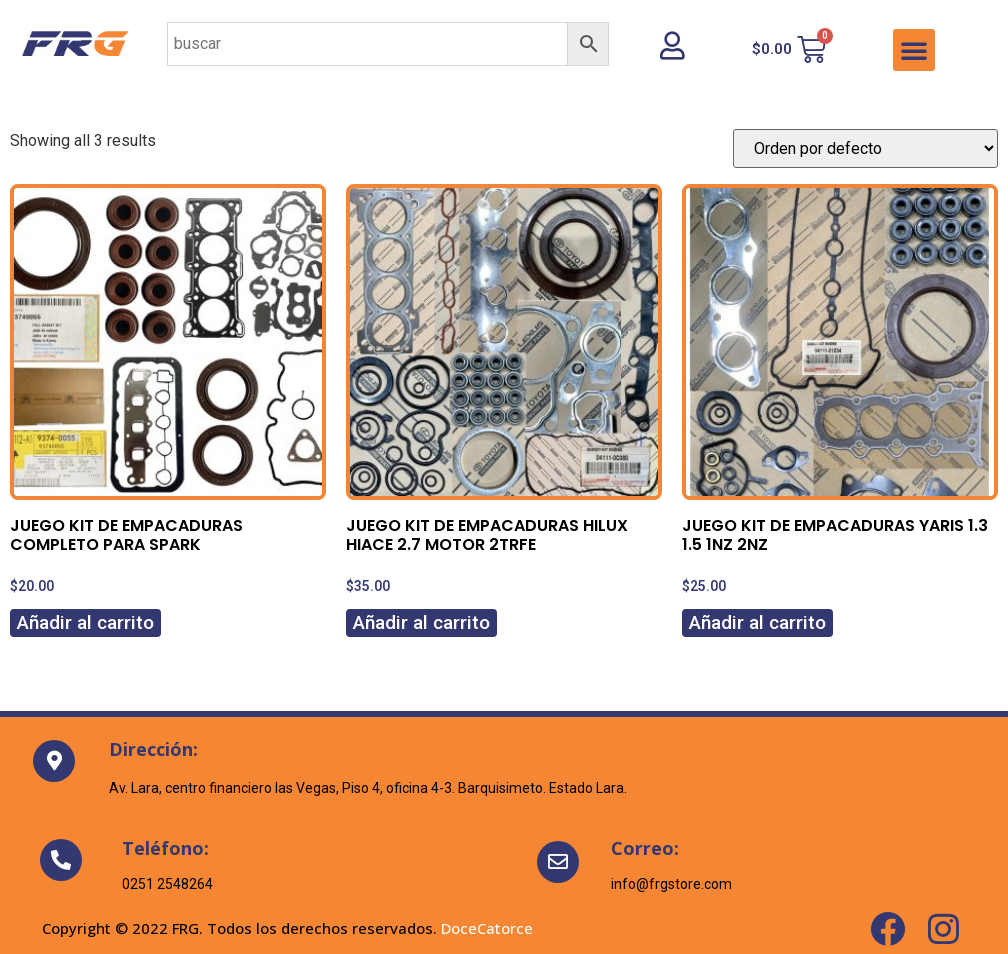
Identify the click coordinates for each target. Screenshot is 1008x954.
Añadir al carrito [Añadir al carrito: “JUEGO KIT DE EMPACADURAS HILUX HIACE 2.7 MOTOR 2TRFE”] (421, 622)
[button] (914, 50)
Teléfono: (165, 848)
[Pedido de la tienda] (865, 148)
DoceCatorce (487, 928)
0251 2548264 (167, 884)
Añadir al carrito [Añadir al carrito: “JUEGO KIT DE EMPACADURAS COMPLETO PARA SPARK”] (85, 622)
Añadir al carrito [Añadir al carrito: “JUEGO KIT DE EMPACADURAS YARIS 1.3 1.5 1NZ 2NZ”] (757, 622)
